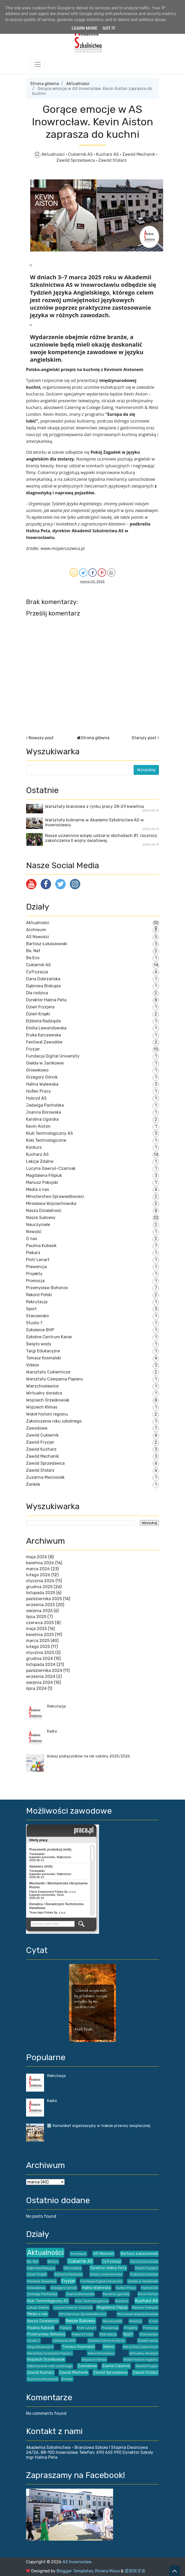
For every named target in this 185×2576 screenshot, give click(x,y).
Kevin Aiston (38, 1126)
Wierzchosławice (42, 1386)
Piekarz (33, 1252)
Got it (108, 28)
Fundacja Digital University (52, 1056)
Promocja (35, 1280)
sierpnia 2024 (39, 1682)
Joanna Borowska (43, 1112)
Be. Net (33, 950)
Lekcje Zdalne (39, 1161)
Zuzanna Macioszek (45, 1477)
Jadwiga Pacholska (45, 1105)
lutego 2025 (38, 1646)
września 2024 (40, 1676)
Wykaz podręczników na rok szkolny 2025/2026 (88, 1756)
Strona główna (44, 83)
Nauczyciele (38, 1224)
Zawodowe (36, 1428)
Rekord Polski (39, 1294)
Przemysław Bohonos (47, 1287)
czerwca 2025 (40, 1622)
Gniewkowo (37, 1070)
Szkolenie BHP (40, 1329)
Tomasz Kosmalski (43, 1357)
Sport (31, 1308)
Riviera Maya (107, 2570)
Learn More (84, 28)
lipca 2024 (36, 1688)
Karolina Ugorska (42, 1119)
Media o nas (37, 1189)
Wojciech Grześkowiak (47, 1400)
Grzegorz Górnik (42, 1077)
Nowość (33, 1231)
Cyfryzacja (37, 971)
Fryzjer (33, 1049)
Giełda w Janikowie (45, 1063)
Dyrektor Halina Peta (46, 999)
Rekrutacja (36, 1301)
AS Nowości (37, 936)
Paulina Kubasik (41, 1245)
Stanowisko (37, 1315)
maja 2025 (36, 1628)
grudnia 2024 (39, 1658)
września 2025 (40, 1604)
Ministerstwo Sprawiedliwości (55, 1196)
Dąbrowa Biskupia (43, 985)
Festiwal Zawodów (44, 1042)
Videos (32, 1364)
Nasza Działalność (43, 1210)
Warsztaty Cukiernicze (48, 1372)
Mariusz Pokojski (42, 1182)
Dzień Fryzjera (40, 1006)
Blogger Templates (75, 2570)
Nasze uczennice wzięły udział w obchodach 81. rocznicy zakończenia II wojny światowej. (101, 838)
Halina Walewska (42, 1084)
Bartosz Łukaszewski (46, 943)
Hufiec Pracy (38, 1091)
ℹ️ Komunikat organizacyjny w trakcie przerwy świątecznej (98, 2126)
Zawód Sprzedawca (76, 160)
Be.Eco (32, 957)
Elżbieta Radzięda (43, 1020)
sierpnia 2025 (39, 1610)
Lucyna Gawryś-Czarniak (51, 1168)
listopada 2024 (41, 1664)
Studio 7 (34, 1322)
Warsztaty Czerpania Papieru (54, 1379)
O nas (31, 1238)
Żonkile (33, 1484)
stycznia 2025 (40, 1652)
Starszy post (144, 737)
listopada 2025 (40, 1592)
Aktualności (77, 83)
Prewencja (36, 1266)
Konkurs (34, 1147)
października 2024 (44, 1670)
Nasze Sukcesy (41, 1217)
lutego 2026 (38, 1574)
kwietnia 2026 (40, 1562)
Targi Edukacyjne (43, 1350)
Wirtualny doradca (44, 1393)
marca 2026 (38, 1568)
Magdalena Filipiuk (44, 1175)
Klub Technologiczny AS (49, 1133)
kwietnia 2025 (40, 1634)
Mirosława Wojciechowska (51, 1203)
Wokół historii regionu (47, 1414)
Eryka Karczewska (43, 1035)
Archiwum (36, 929)
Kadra (52, 1731)
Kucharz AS (108, 154)
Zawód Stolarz (112, 160)
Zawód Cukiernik (42, 1435)
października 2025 (44, 1598)
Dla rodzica (37, 992)
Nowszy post (41, 737)
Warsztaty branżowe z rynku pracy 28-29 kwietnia (94, 806)
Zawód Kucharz (41, 1449)
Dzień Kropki (38, 1013)
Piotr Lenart (38, 1259)
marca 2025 (38, 1640)
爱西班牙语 (135, 2570)
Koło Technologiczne (46, 1140)
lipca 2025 (36, 1616)
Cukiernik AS (81, 154)
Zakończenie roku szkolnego (54, 1421)
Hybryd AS (36, 1098)
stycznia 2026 (40, 1580)
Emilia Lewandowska (46, 1028)
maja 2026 (36, 1556)
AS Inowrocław (77, 2561)
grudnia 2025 (39, 1586)
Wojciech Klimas (41, 1407)
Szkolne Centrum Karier (49, 1336)
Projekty (34, 1273)
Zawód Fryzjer (40, 1442)
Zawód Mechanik (139, 154)
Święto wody (38, 1343)
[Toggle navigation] (37, 64)
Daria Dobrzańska (43, 978)
